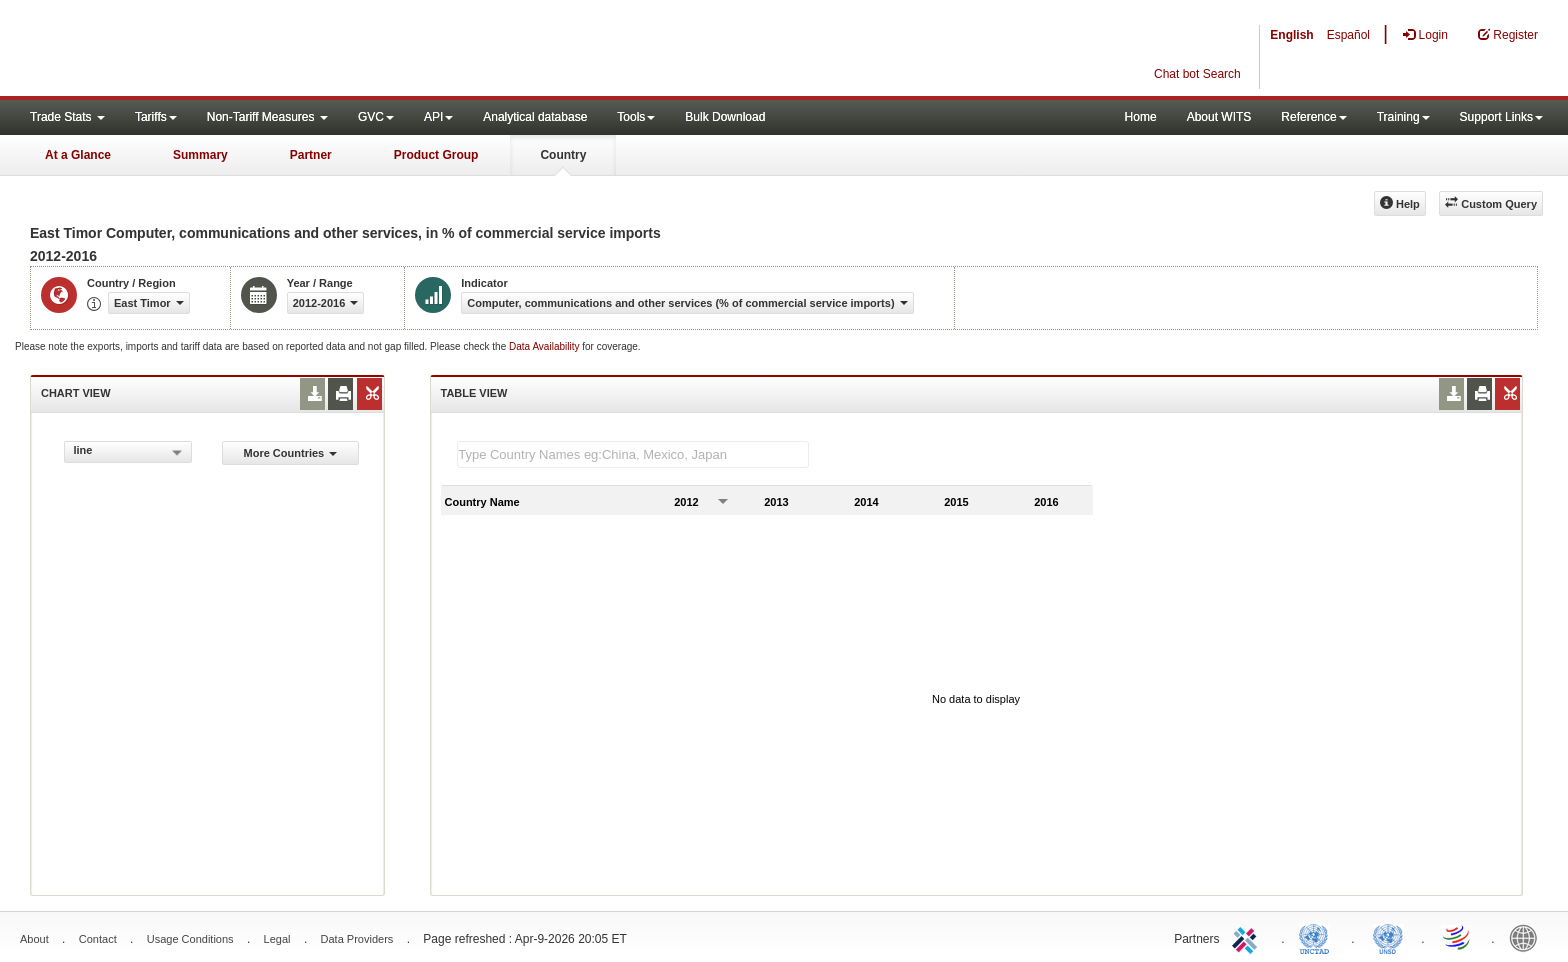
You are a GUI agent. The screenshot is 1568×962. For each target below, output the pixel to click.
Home (1141, 117)
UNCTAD (1318, 937)
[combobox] (128, 452)
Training (1403, 117)
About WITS (1219, 117)
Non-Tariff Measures (267, 117)
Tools (636, 117)
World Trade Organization (1458, 937)
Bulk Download (725, 117)
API (438, 117)
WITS (200, 50)
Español (1348, 35)
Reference (1313, 117)
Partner (311, 155)
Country (563, 155)
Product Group (436, 155)
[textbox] (633, 454)
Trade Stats (67, 117)
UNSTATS (1388, 937)
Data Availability (545, 346)
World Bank (1528, 937)
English (1291, 35)
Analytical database (535, 117)
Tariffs (156, 117)
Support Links (1501, 117)
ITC (1248, 937)
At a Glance (78, 155)
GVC (376, 117)
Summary (200, 155)
